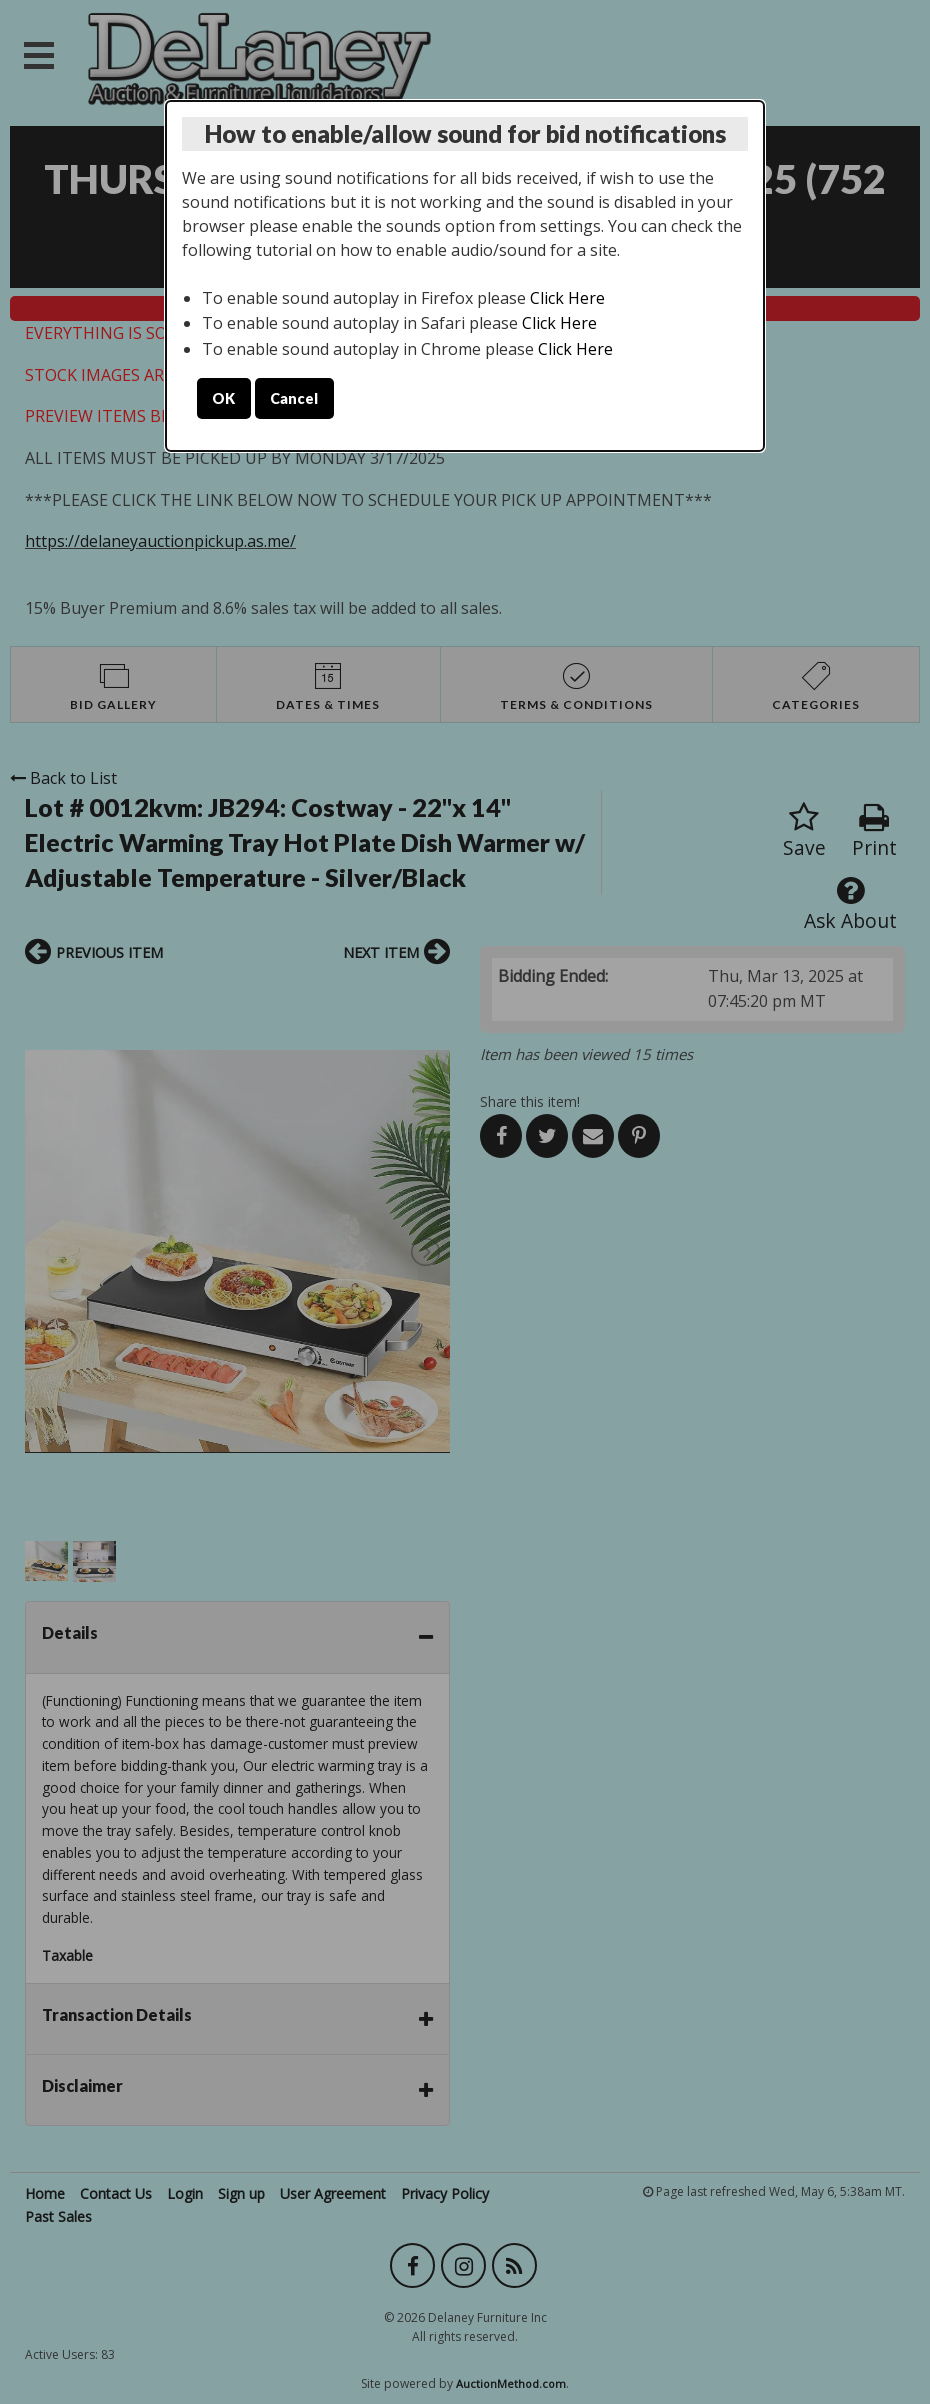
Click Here (567, 298)
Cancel (294, 398)
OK (223, 398)
